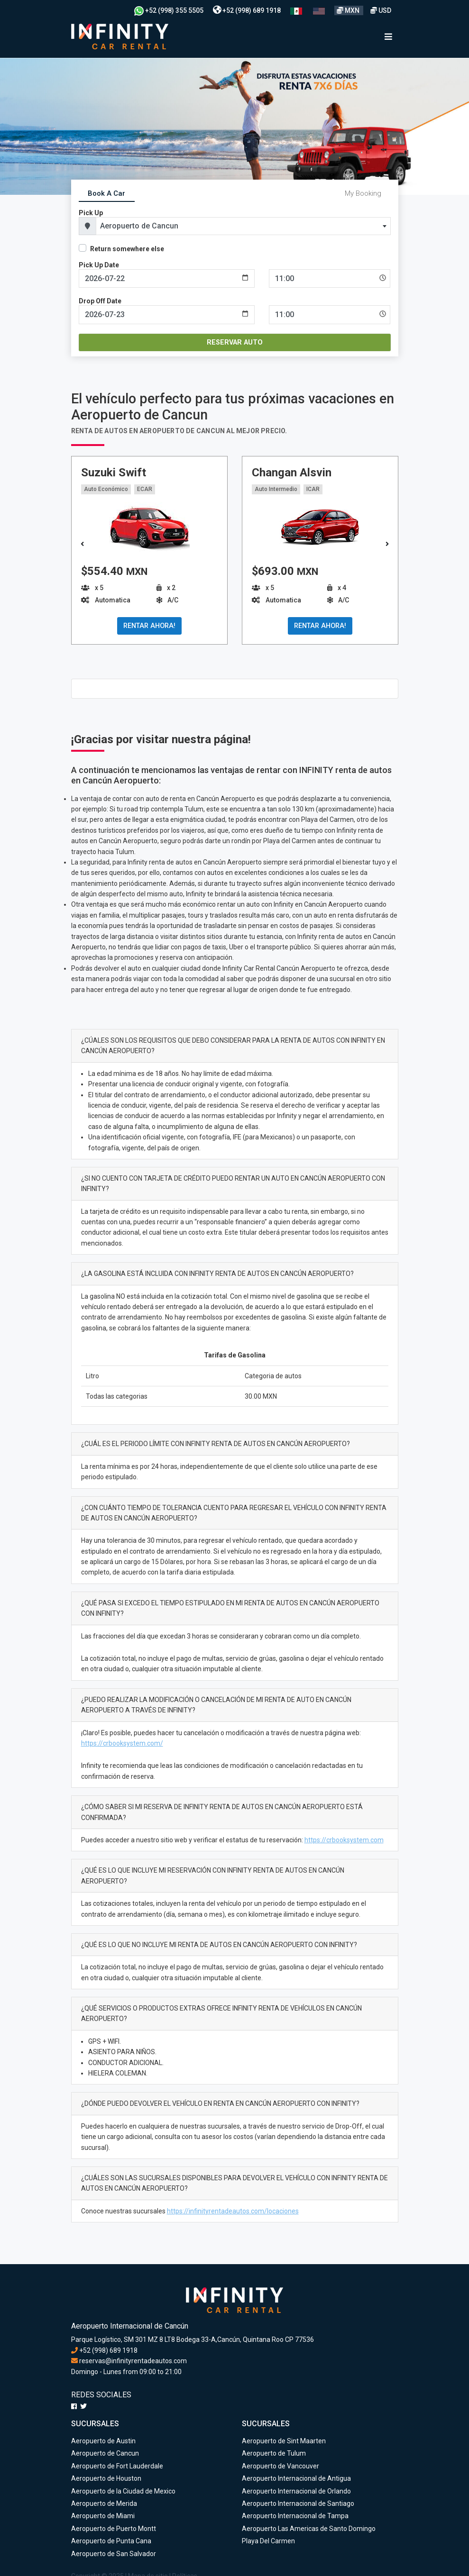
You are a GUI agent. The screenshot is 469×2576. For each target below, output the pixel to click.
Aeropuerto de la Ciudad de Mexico (123, 2491)
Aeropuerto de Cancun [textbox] (139, 225)
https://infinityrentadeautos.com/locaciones (233, 2211)
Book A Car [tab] (106, 193)
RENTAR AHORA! (149, 626)
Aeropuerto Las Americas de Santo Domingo (309, 2528)
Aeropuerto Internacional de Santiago (298, 2503)
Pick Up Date (99, 265)
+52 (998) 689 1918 (247, 10)
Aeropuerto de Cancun (105, 2453)
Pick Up (91, 213)
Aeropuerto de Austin (103, 2441)
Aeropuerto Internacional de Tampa (295, 2516)
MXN (349, 10)
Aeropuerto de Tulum (274, 2453)
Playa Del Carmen (268, 2541)
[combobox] (243, 226)
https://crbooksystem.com (344, 1840)
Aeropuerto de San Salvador (113, 2554)
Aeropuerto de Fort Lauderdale (117, 2466)
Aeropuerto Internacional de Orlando (296, 2491)
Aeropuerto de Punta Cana (111, 2541)
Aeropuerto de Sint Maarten (284, 2441)
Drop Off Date (100, 301)
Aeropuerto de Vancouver (280, 2466)
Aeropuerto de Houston (106, 2478)
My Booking (363, 193)
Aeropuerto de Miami (103, 2516)
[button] (387, 544)
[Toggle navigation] (388, 37)
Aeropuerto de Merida (104, 2503)
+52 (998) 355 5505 (168, 10)
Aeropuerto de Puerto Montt (113, 2528)
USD (380, 10)
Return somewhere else (127, 249)
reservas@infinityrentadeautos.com (129, 2361)
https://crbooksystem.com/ (122, 1743)
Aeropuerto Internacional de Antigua (296, 2478)
